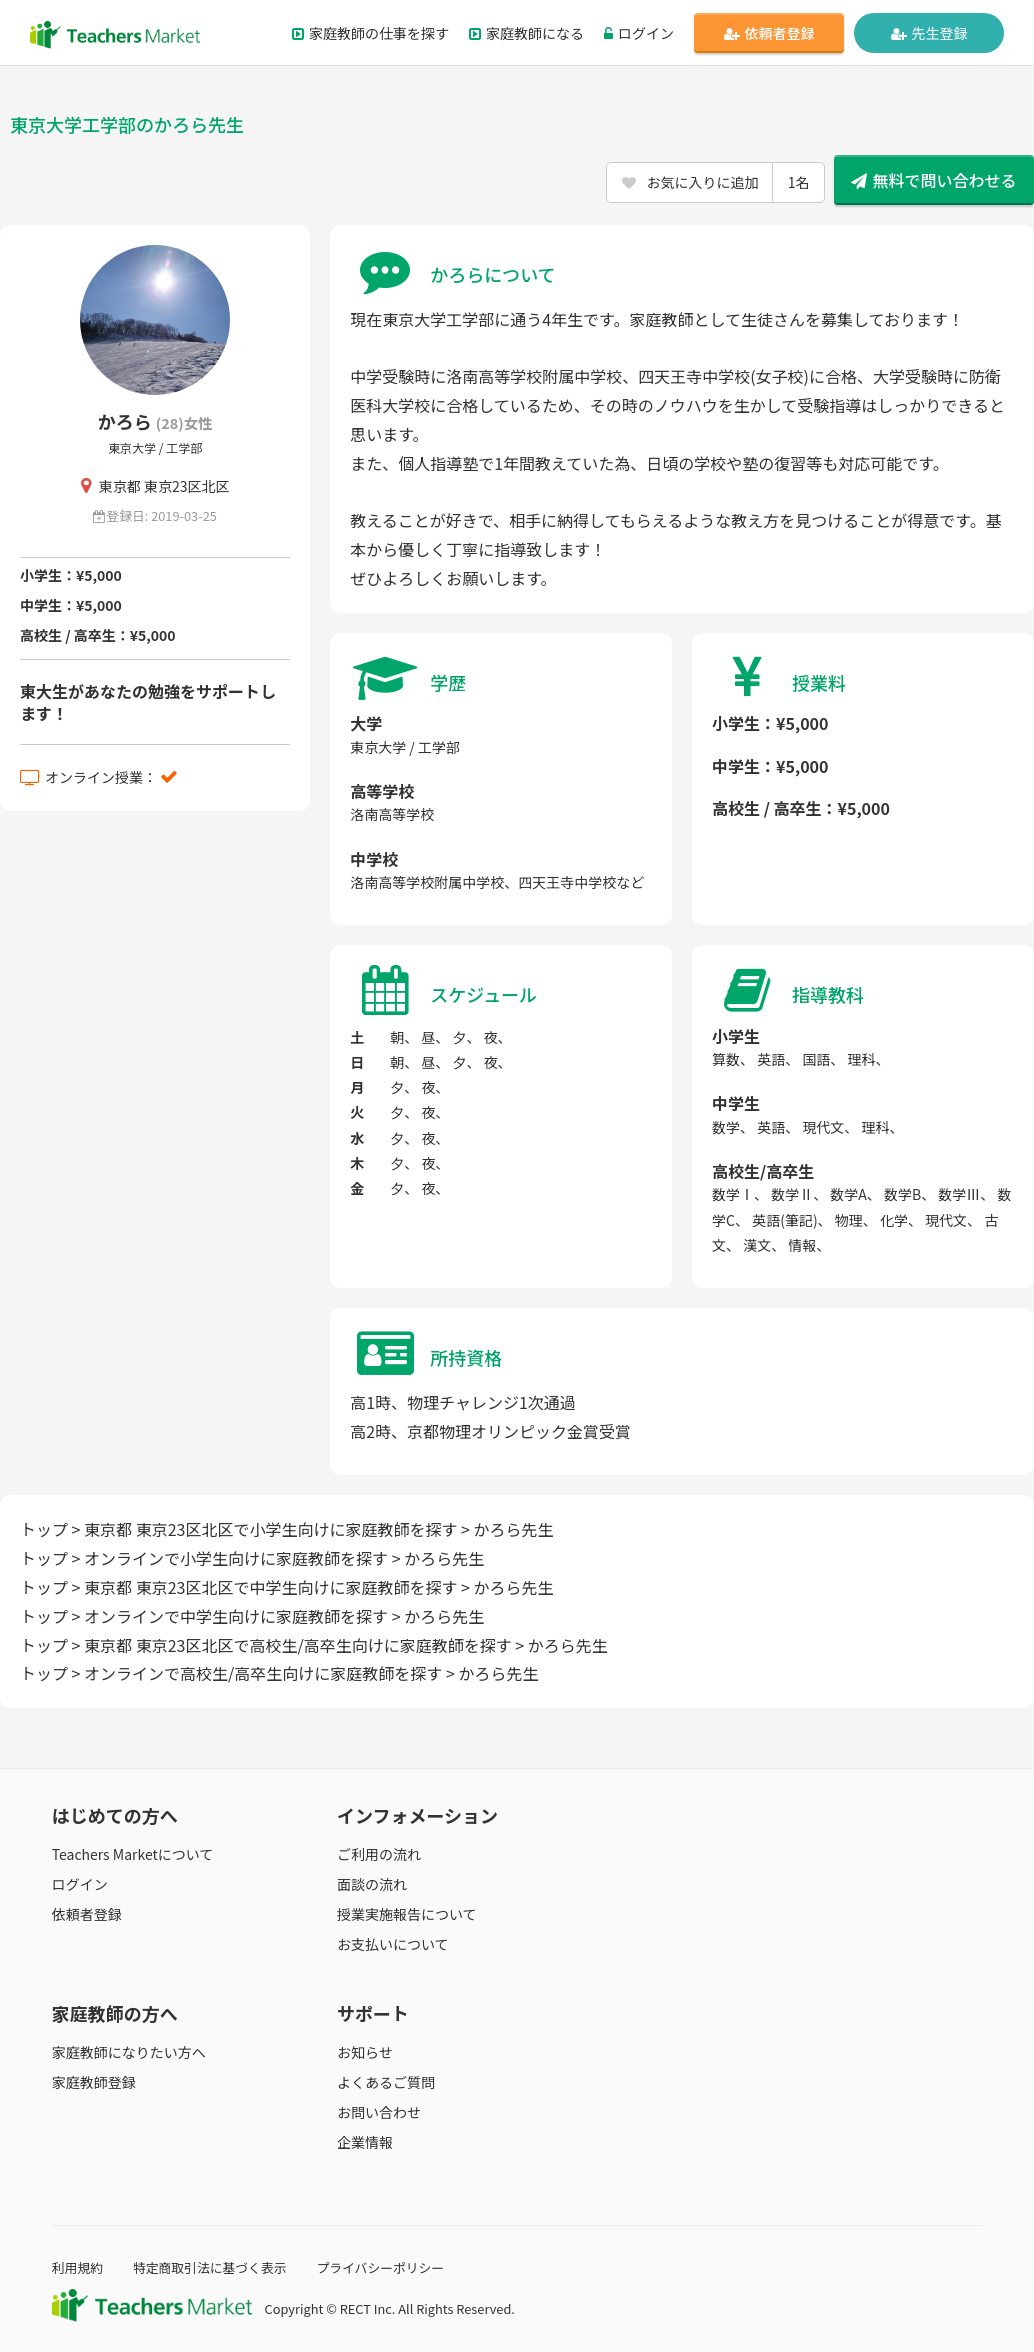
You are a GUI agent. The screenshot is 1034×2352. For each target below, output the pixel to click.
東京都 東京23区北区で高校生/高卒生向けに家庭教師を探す (298, 1645)
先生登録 (929, 33)
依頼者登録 (769, 33)
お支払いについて (393, 1944)
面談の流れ (372, 1884)
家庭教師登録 (94, 2082)
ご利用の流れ (379, 1854)
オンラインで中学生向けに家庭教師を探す (236, 1616)
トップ (44, 1529)
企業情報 (365, 2142)
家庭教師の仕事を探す (370, 33)
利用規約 (77, 2267)
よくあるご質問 (386, 2082)
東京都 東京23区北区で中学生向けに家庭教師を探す (270, 1587)
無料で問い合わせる (933, 180)
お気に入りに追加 (715, 182)
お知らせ (365, 2052)
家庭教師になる (526, 33)
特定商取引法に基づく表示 (210, 2267)
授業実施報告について (407, 1914)
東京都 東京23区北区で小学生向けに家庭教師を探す (270, 1529)
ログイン (639, 33)
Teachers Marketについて (133, 1854)
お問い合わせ (379, 2112)
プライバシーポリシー (380, 2267)
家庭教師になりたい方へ (129, 2052)
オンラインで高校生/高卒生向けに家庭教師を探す (263, 1673)
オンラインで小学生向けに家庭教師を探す (236, 1558)
